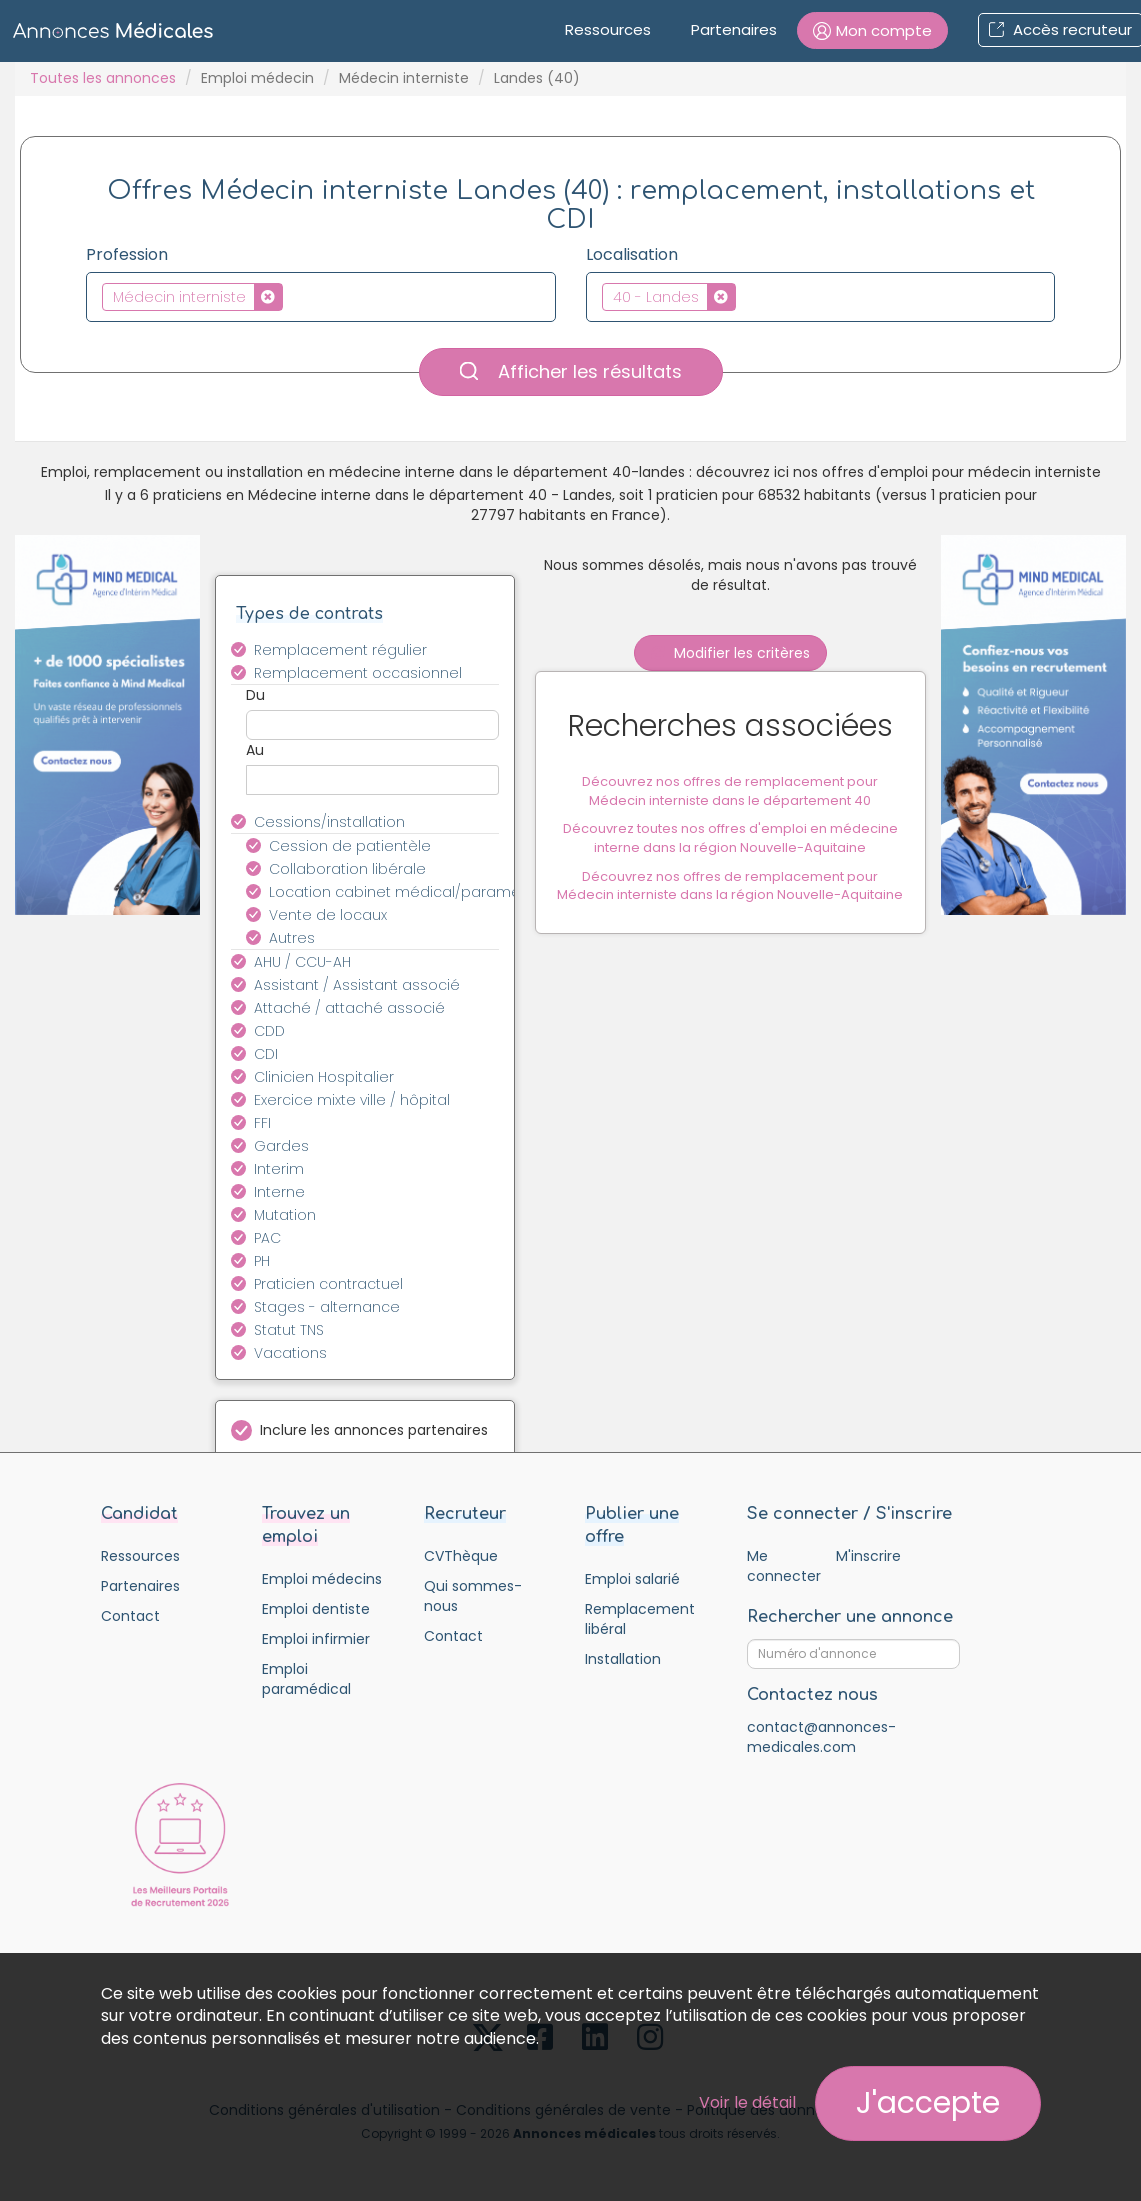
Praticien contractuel (328, 1284)
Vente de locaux (328, 915)
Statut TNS (289, 1330)
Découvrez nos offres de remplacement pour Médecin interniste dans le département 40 (730, 793)
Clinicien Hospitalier (324, 1077)
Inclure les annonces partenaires (374, 1430)
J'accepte (928, 2103)
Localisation (632, 255)
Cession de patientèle (350, 846)
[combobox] (321, 297)
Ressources (608, 29)
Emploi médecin (257, 78)
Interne (279, 1192)
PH (262, 1261)
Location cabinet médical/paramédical (395, 892)
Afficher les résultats (571, 371)
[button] (872, 30)
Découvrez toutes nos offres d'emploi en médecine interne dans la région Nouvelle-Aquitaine (730, 840)
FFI (262, 1123)
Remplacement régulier (340, 650)
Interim (279, 1169)
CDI (266, 1054)
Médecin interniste (404, 78)
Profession (127, 255)
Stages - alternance (327, 1307)
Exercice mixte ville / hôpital (352, 1100)
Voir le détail (747, 2102)
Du (255, 695)
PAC (267, 1238)
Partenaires (734, 29)
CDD (269, 1031)
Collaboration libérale (347, 869)
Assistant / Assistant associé (357, 985)
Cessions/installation (329, 822)
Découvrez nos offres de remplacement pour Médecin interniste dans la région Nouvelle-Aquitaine (730, 887)
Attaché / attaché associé (349, 1008)
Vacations (290, 1353)
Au (255, 750)
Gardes (281, 1146)
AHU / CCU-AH (302, 962)
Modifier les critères (730, 653)
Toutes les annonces (103, 78)
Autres (292, 938)
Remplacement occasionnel (358, 673)
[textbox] (293, 296)
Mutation (285, 1215)
